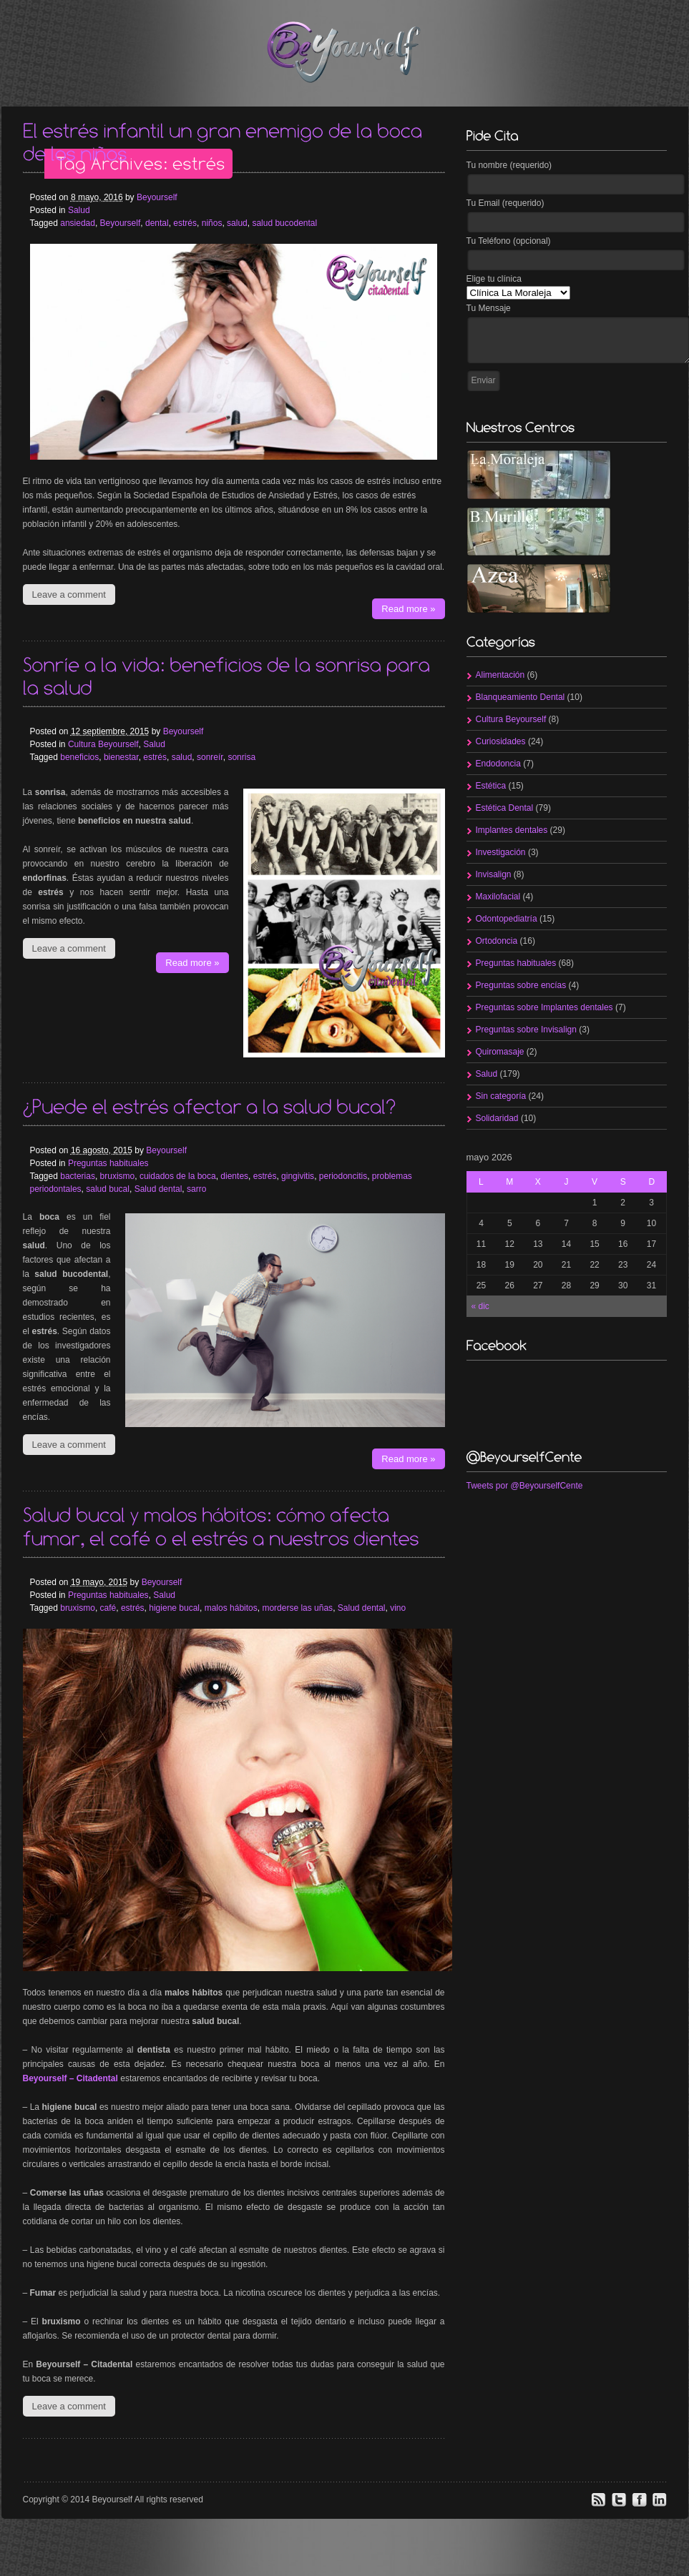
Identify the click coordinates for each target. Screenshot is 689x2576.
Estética (491, 786)
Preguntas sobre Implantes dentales (544, 1007)
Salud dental (158, 1189)
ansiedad (77, 223)
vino (398, 1608)
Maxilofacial (498, 897)
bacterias (77, 1176)
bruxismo (117, 1176)
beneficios (79, 757)
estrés (185, 223)
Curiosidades (501, 741)
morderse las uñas (297, 1608)
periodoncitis (343, 1176)
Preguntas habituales (108, 1163)
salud (237, 223)
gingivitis (297, 1176)
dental (157, 223)
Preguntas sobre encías (521, 985)
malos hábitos (231, 1608)
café (108, 1608)
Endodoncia (498, 764)
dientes (234, 1176)
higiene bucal (174, 1608)
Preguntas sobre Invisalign (526, 1030)
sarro (196, 1189)
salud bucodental (284, 223)
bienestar (121, 757)
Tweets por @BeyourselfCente (524, 1486)
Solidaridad (497, 1118)
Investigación (501, 852)
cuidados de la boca (178, 1176)
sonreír (210, 757)
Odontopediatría (506, 919)
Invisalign (494, 874)
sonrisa (241, 757)
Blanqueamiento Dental (520, 697)
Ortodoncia (497, 941)
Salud (79, 210)
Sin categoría (501, 1096)
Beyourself (157, 197)
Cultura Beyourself (103, 744)
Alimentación (500, 675)
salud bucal (108, 1189)
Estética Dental (505, 808)
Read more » (408, 608)
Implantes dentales (512, 830)
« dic (480, 1306)
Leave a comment (69, 594)
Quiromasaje (500, 1052)
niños (212, 223)
